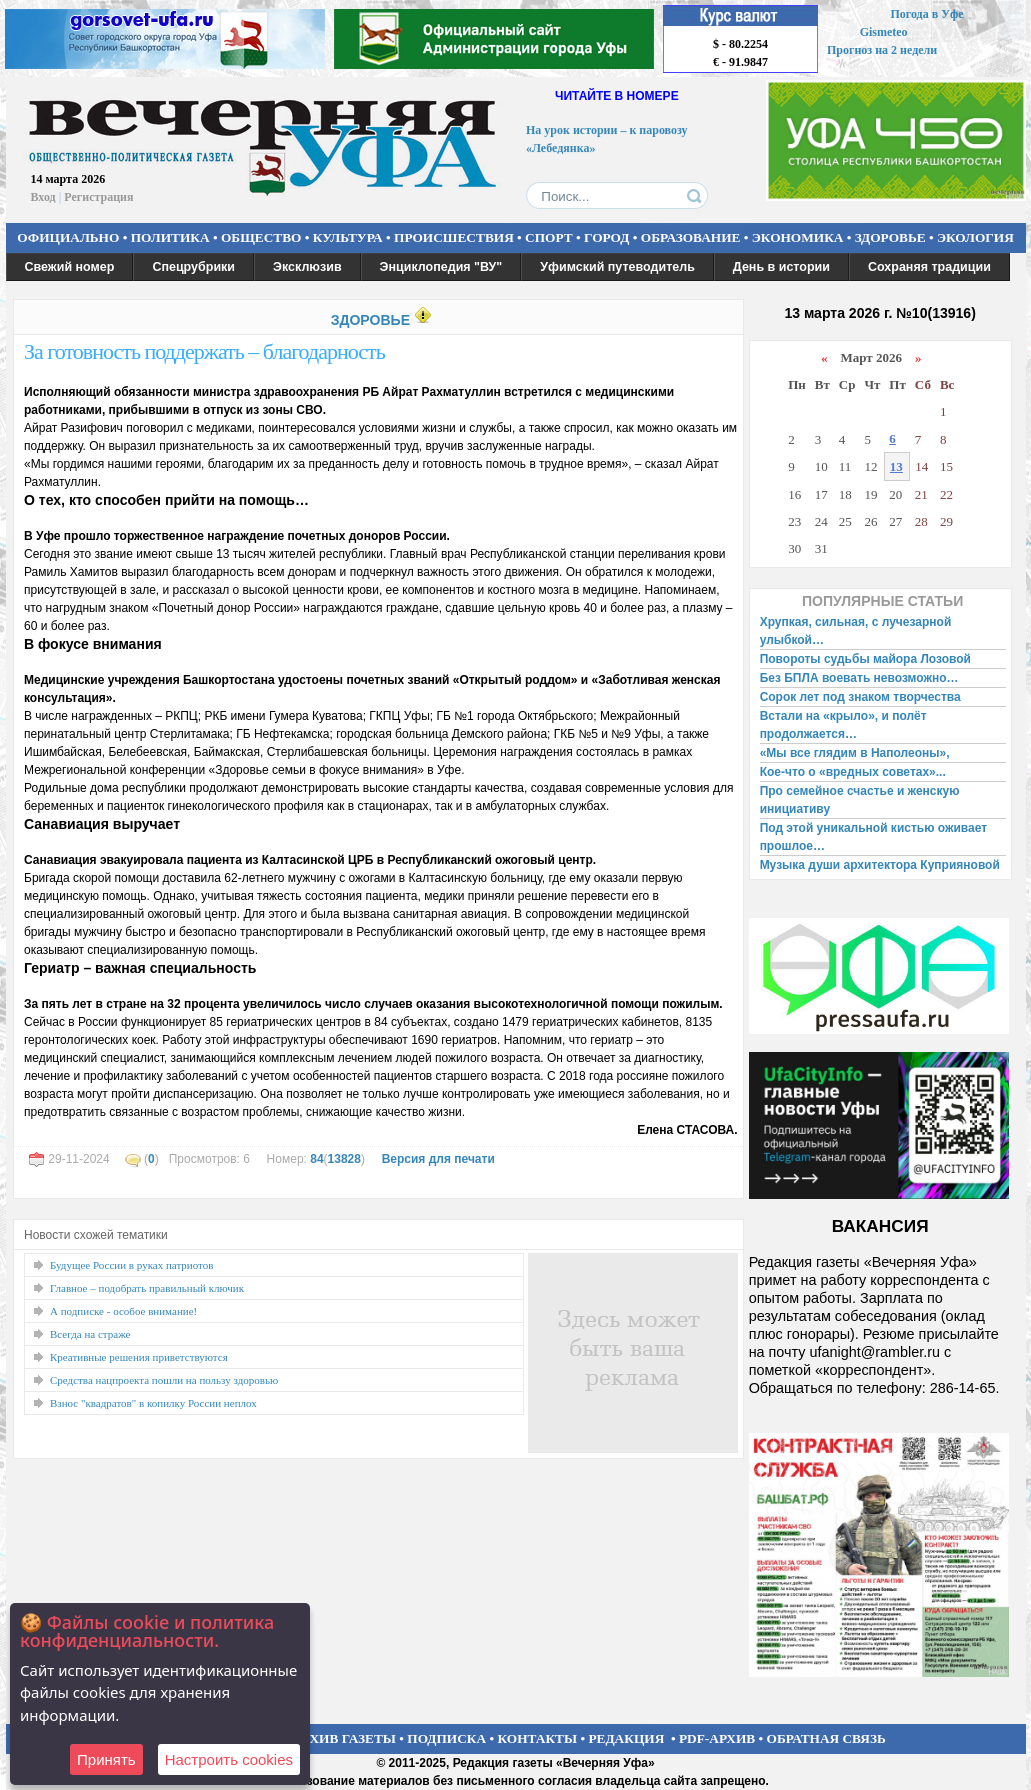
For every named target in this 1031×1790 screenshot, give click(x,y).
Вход (43, 197)
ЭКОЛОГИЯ (975, 237)
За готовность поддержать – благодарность (204, 351)
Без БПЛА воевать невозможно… (859, 678)
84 (316, 1159)
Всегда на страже (90, 1334)
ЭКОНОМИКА (798, 237)
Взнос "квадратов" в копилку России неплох (153, 1403)
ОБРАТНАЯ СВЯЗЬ (826, 1738)
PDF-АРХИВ (717, 1738)
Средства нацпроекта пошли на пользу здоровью (164, 1380)
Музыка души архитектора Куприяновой (880, 865)
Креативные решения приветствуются (139, 1357)
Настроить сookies (229, 1759)
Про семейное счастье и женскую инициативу (860, 800)
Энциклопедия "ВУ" (441, 267)
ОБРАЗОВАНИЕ (691, 237)
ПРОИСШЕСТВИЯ (454, 237)
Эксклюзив (307, 267)
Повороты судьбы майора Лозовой (865, 659)
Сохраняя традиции (929, 267)
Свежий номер (70, 267)
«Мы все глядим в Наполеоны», (855, 753)
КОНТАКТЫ (538, 1738)
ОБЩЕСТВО (261, 237)
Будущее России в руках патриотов (131, 1265)
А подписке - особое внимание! (123, 1311)
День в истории (781, 267)
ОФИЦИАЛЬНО (68, 237)
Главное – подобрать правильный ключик (147, 1288)
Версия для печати (438, 1159)
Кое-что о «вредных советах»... (853, 772)
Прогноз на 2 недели (882, 50)
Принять (106, 1759)
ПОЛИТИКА (170, 237)
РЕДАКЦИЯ (626, 1738)
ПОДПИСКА (446, 1738)
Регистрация (98, 197)
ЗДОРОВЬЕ (890, 237)
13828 (344, 1159)
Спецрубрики (193, 267)
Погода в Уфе (926, 14)
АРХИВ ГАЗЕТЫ (344, 1738)
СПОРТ (549, 237)
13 (896, 466)
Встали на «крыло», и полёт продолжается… (843, 725)
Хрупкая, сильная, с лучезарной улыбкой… (856, 631)
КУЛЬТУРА (348, 237)
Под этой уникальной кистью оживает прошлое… (873, 837)
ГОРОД (606, 237)
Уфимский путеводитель (617, 267)
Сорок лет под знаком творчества (860, 697)
